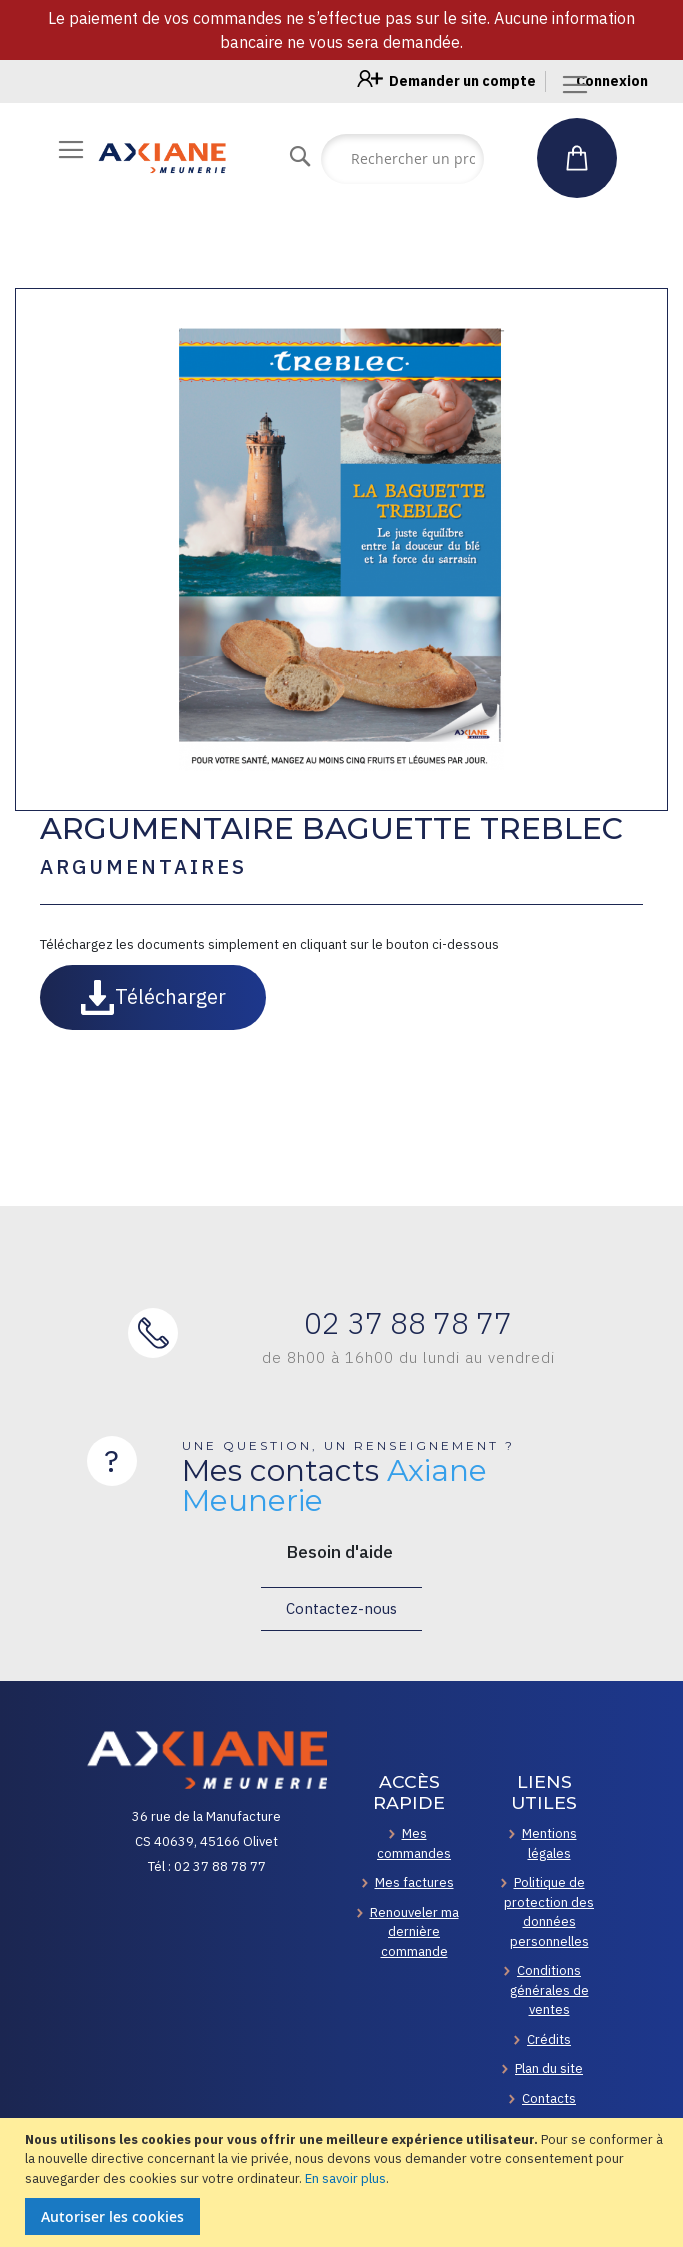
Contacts (549, 2098)
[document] (344, 2183)
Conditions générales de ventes (549, 1990)
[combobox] (402, 159)
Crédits (549, 2039)
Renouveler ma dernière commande (414, 1932)
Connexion (612, 81)
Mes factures (414, 1882)
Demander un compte (462, 81)
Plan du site (549, 2068)
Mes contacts (334, 1486)
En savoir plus (345, 2178)
